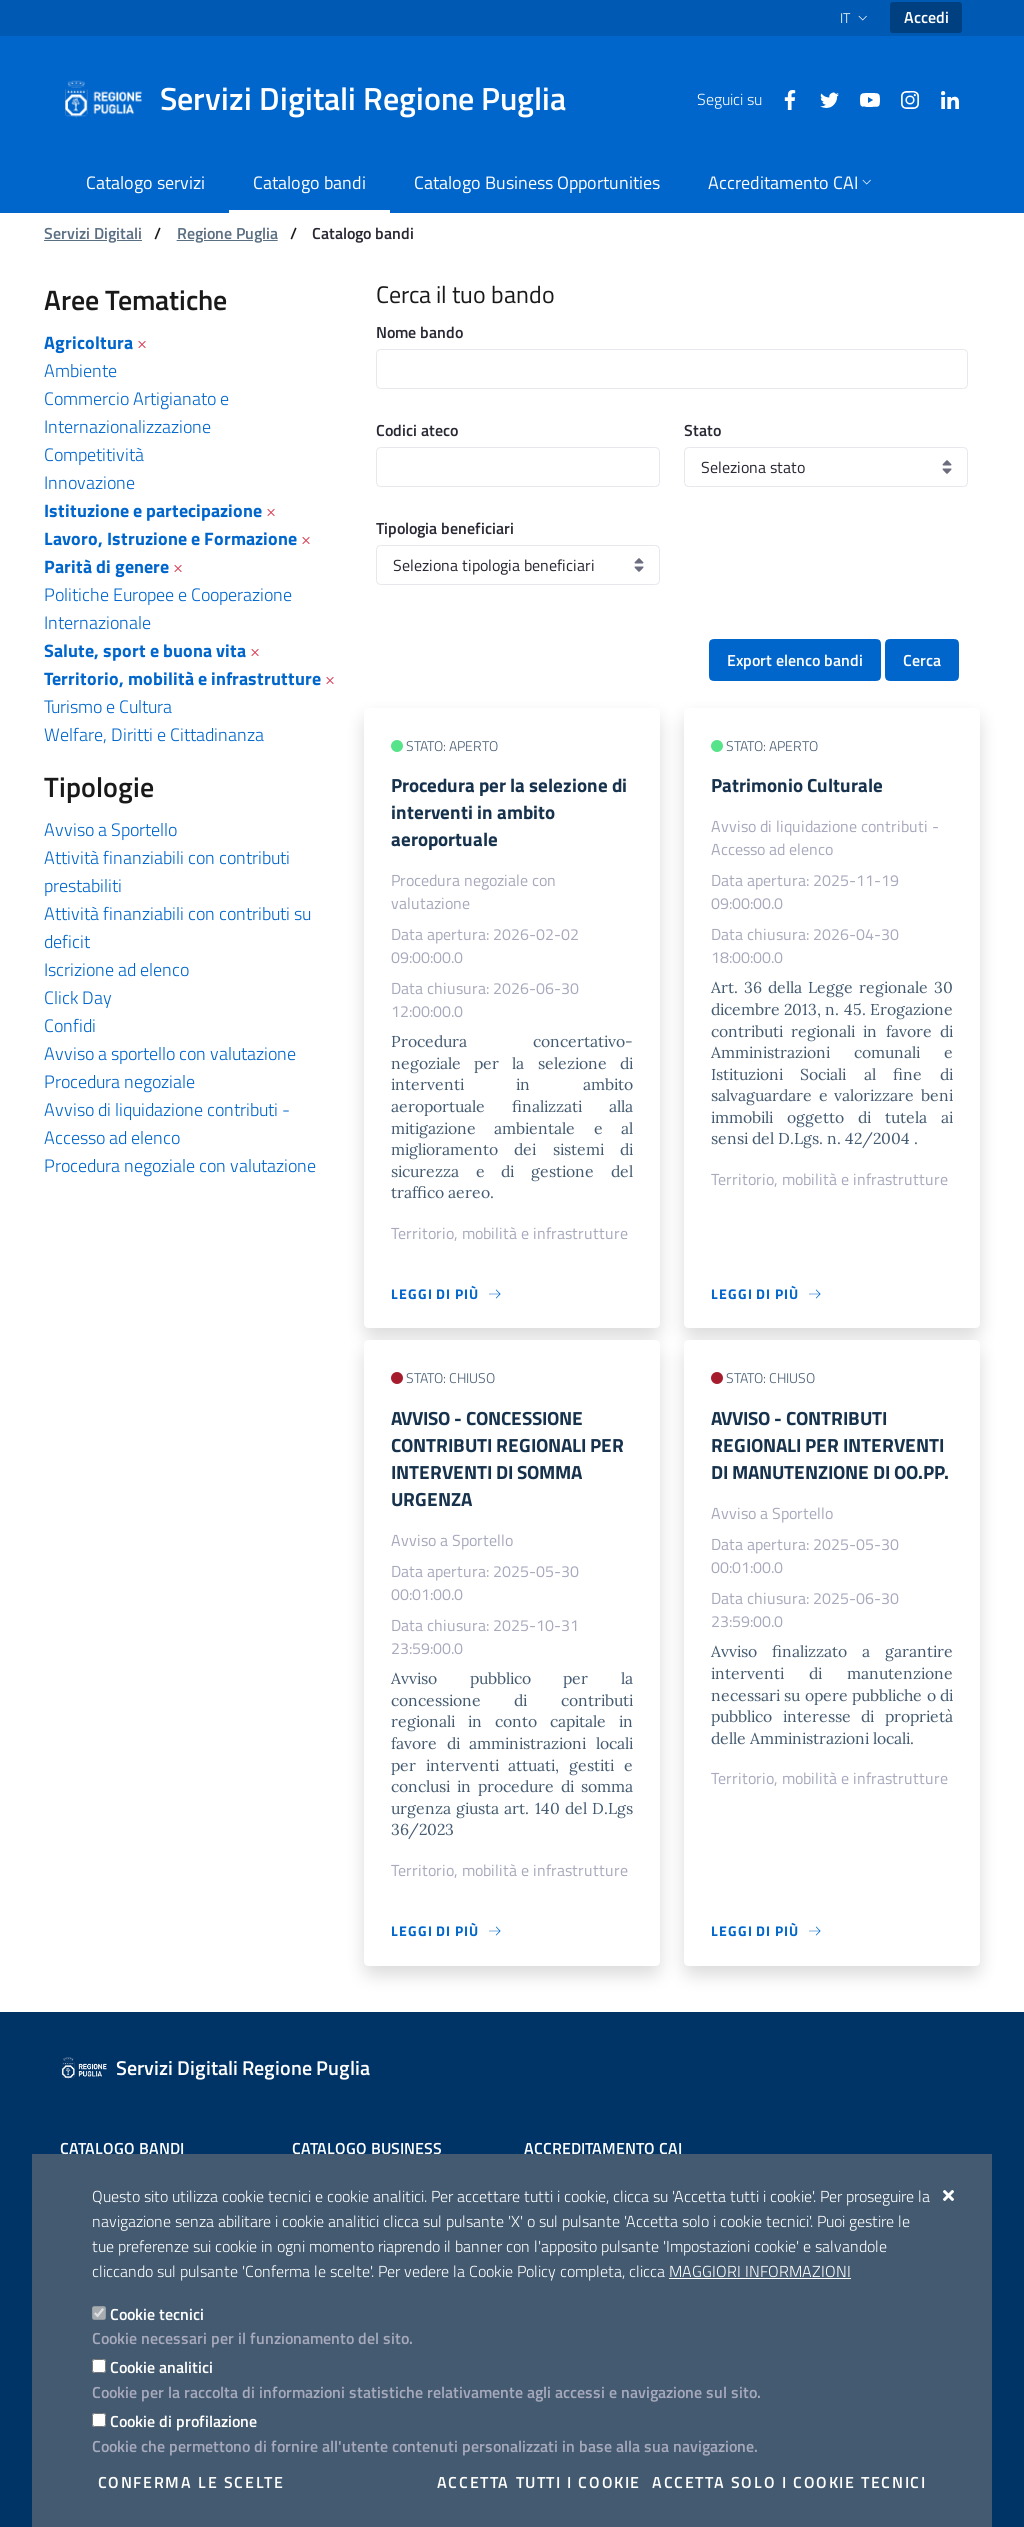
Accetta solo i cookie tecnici (789, 2482)
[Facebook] (782, 98)
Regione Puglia (227, 233)
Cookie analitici (161, 2367)
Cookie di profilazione (183, 2421)
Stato (702, 430)
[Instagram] (902, 98)
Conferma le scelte (191, 2482)
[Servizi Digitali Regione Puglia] (326, 99)
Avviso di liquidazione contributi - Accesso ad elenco (167, 1123)
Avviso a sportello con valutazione (170, 1053)
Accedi (926, 17)
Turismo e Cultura (108, 706)
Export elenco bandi (795, 660)
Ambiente (80, 370)
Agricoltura (88, 342)
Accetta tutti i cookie (539, 2482)
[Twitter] (822, 98)
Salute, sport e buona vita (145, 650)
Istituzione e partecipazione (153, 510)
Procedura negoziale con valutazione (180, 1165)
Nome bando (419, 332)
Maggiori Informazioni (760, 2271)
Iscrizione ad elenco (116, 969)
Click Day (78, 997)
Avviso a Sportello (110, 829)
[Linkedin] (942, 98)
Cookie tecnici (157, 2314)
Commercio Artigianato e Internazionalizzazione (136, 412)
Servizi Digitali (93, 233)
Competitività (94, 454)
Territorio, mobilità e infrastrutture (182, 678)
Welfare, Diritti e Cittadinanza (154, 734)
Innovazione (89, 482)
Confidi (70, 1025)
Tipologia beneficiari (445, 528)
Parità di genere (106, 566)
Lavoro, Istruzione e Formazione (170, 538)
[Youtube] (862, 98)
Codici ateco (417, 430)
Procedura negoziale (119, 1081)
